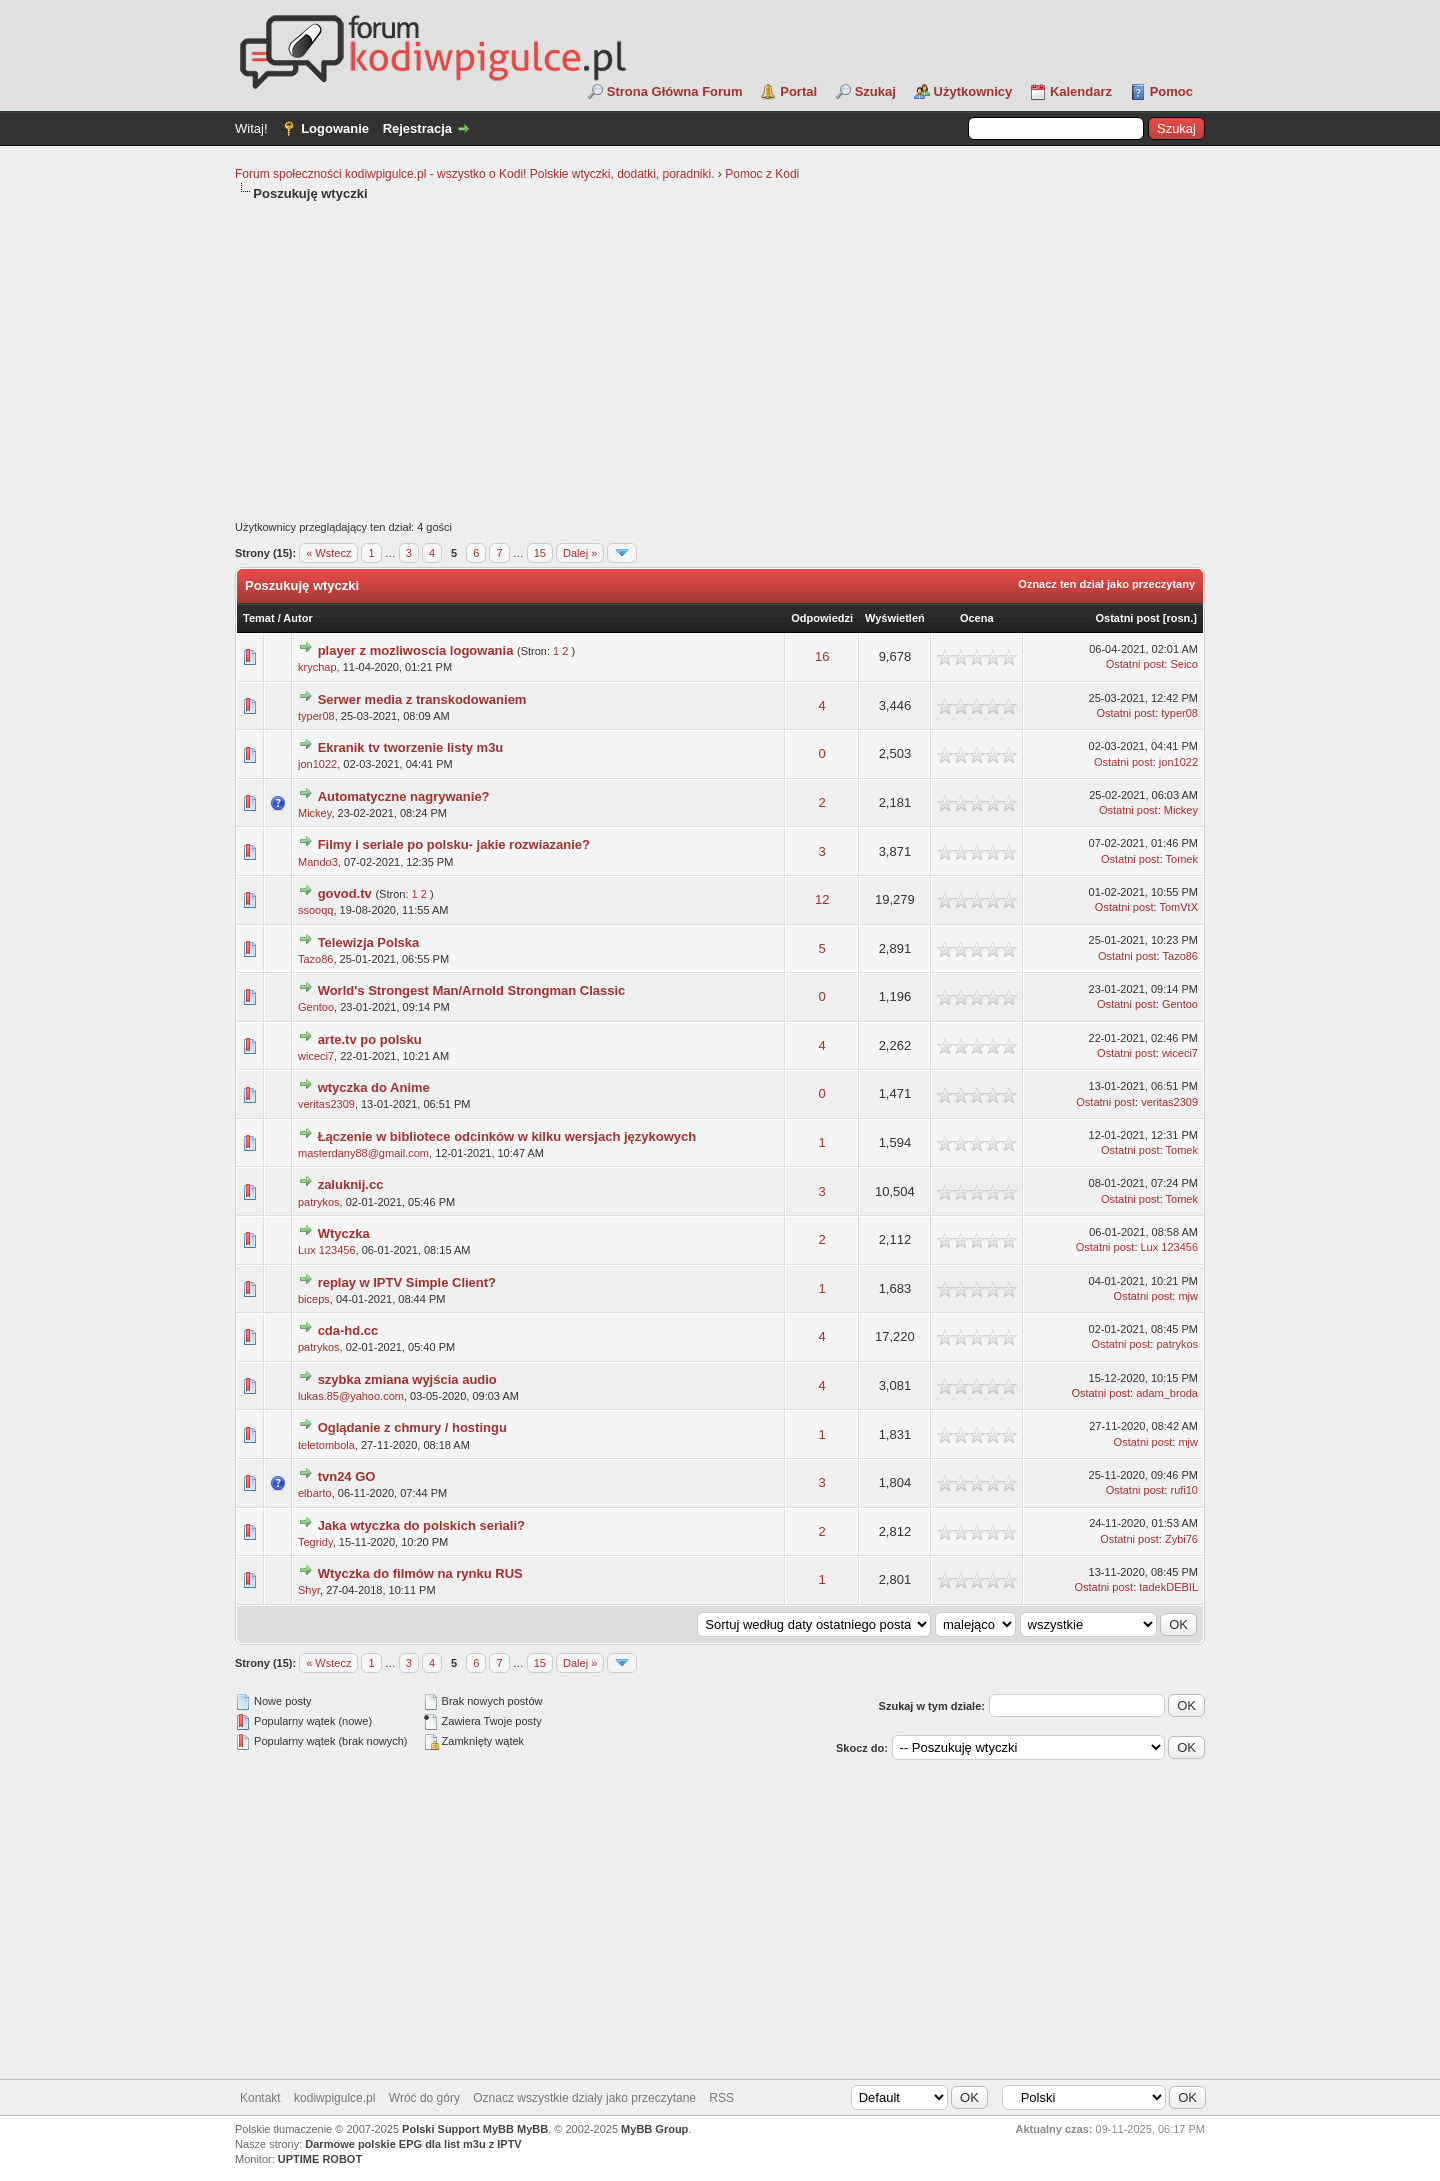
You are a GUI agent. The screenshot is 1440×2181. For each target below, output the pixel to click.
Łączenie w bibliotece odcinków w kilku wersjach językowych (507, 1136)
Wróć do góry (424, 2098)
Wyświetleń (895, 618)
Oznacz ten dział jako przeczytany (1106, 584)
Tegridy (315, 1542)
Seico (1184, 664)
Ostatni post (1128, 618)
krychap (317, 667)
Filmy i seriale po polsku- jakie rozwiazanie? (454, 844)
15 (540, 553)
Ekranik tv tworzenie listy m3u (411, 747)
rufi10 (1184, 1490)
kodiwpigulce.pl (334, 2098)
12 (822, 899)
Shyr (309, 1590)
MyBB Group (654, 2129)
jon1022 (317, 764)
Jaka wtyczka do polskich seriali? (421, 1525)
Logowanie (335, 128)
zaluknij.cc (351, 1184)
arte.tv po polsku (370, 1039)
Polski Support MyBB (458, 2129)
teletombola (326, 1445)
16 (822, 656)
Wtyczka (344, 1233)
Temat (259, 618)
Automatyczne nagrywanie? (404, 796)
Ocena (977, 618)
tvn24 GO (347, 1476)
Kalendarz (1081, 91)
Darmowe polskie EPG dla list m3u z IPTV (413, 2144)
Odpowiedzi (822, 618)
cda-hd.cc (348, 1330)
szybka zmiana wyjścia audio (407, 1379)
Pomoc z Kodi (762, 174)
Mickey (314, 813)
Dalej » (580, 553)
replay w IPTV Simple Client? (407, 1282)
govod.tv (345, 893)
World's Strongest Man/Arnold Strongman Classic (472, 990)
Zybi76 (1181, 1539)
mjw (1188, 1296)
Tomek (1182, 859)
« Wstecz (328, 553)
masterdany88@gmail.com (363, 1153)
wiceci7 (316, 1056)
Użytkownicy (973, 91)
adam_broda (1167, 1393)
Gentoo (316, 1007)
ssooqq (315, 910)
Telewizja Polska (369, 942)
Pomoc (1171, 91)
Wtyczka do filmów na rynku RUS (420, 1573)
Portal (798, 91)
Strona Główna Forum (675, 91)
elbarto (315, 1493)
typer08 (316, 716)
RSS (721, 2098)
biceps (314, 1299)
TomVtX (1178, 907)
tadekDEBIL (1168, 1587)
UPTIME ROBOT (320, 2159)
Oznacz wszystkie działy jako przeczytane (584, 2098)
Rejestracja (417, 128)
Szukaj (875, 91)
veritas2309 (326, 1104)
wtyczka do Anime (374, 1087)
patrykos (319, 1202)
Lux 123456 (327, 1250)
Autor (297, 618)
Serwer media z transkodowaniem (422, 699)
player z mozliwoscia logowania (416, 650)
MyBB (532, 2129)
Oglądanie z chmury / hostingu (412, 1427)
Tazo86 (315, 959)
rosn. (1179, 618)
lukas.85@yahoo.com (351, 1396)
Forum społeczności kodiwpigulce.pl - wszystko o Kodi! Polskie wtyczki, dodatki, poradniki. (475, 174)
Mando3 (318, 862)
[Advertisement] (720, 362)
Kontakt (260, 2098)
